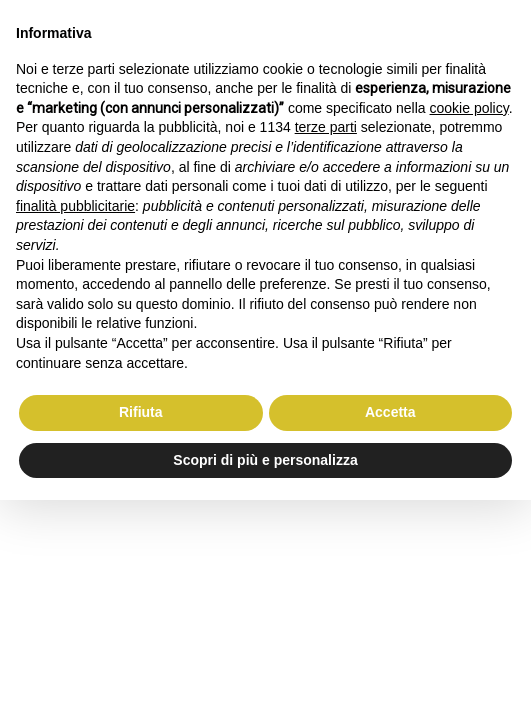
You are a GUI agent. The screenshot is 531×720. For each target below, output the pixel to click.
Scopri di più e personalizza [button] (265, 460)
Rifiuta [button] (141, 412)
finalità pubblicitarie (75, 206)
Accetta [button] (390, 412)
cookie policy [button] (469, 108)
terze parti (326, 127)
